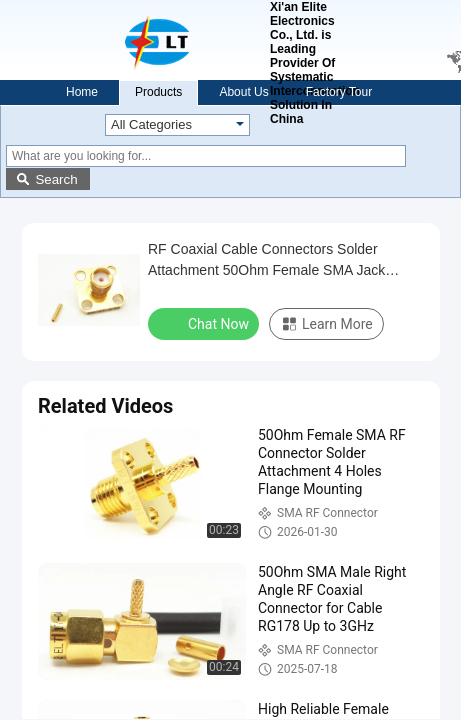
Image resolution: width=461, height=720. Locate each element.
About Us (243, 92)
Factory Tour (339, 92)
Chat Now (205, 323)
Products (158, 92)
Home (82, 92)
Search (56, 179)
